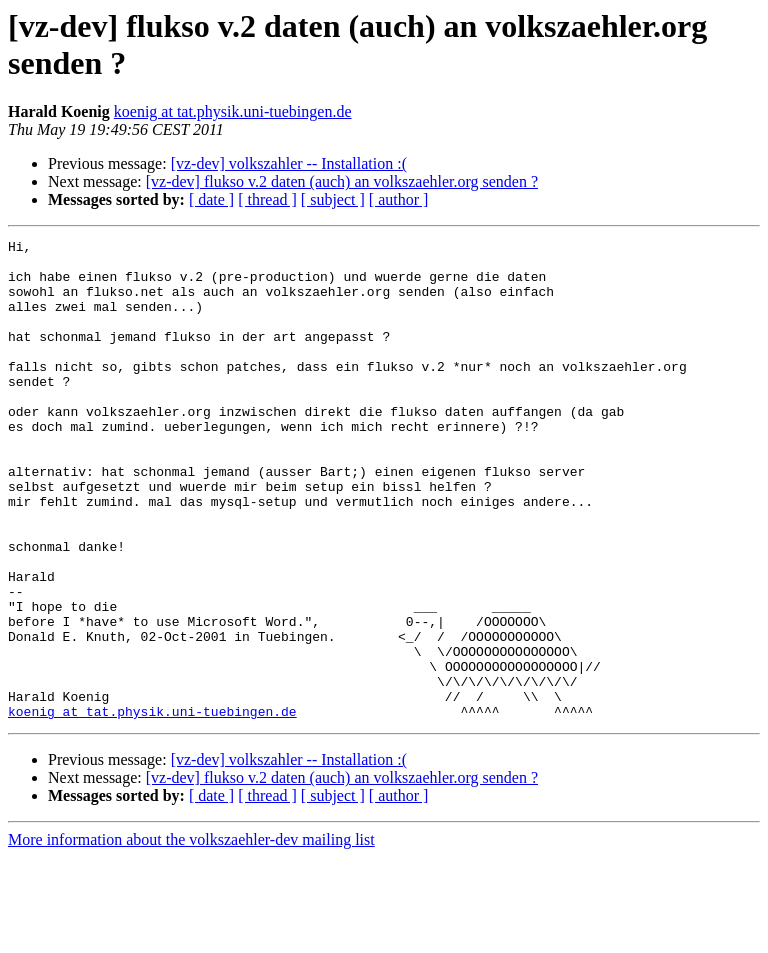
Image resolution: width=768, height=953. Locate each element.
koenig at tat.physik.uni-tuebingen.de (233, 111)
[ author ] (399, 199)
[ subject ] (333, 199)
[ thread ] (267, 199)
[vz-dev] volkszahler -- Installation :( (289, 163)
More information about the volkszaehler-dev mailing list (191, 935)
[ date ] (211, 199)
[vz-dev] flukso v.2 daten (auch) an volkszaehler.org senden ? (342, 181)
